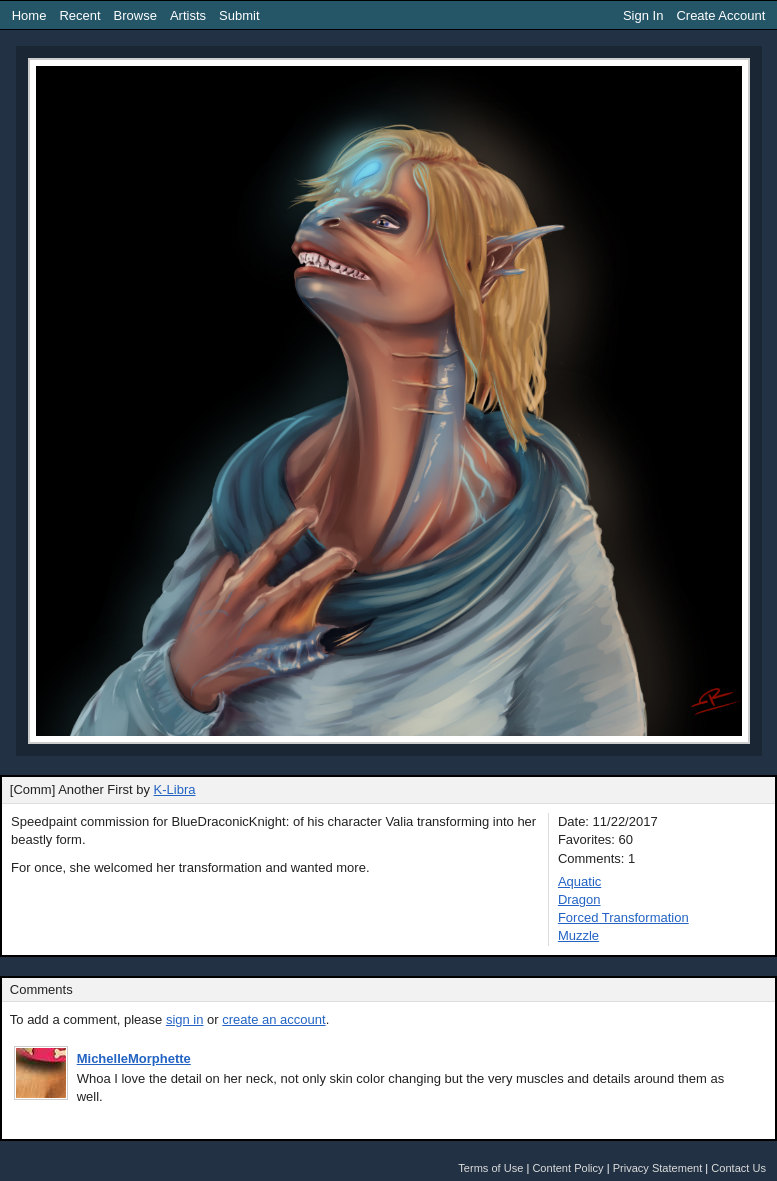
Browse (135, 15)
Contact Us (738, 1168)
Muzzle (578, 935)
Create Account (720, 15)
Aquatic (579, 881)
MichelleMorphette (134, 1058)
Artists (188, 15)
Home (29, 15)
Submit (239, 15)
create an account (273, 1019)
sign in (185, 1019)
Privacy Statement (658, 1168)
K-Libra (175, 789)
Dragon (579, 899)
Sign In (643, 15)
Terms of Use (490, 1168)
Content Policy (567, 1168)
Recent (79, 15)
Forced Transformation (623, 917)
